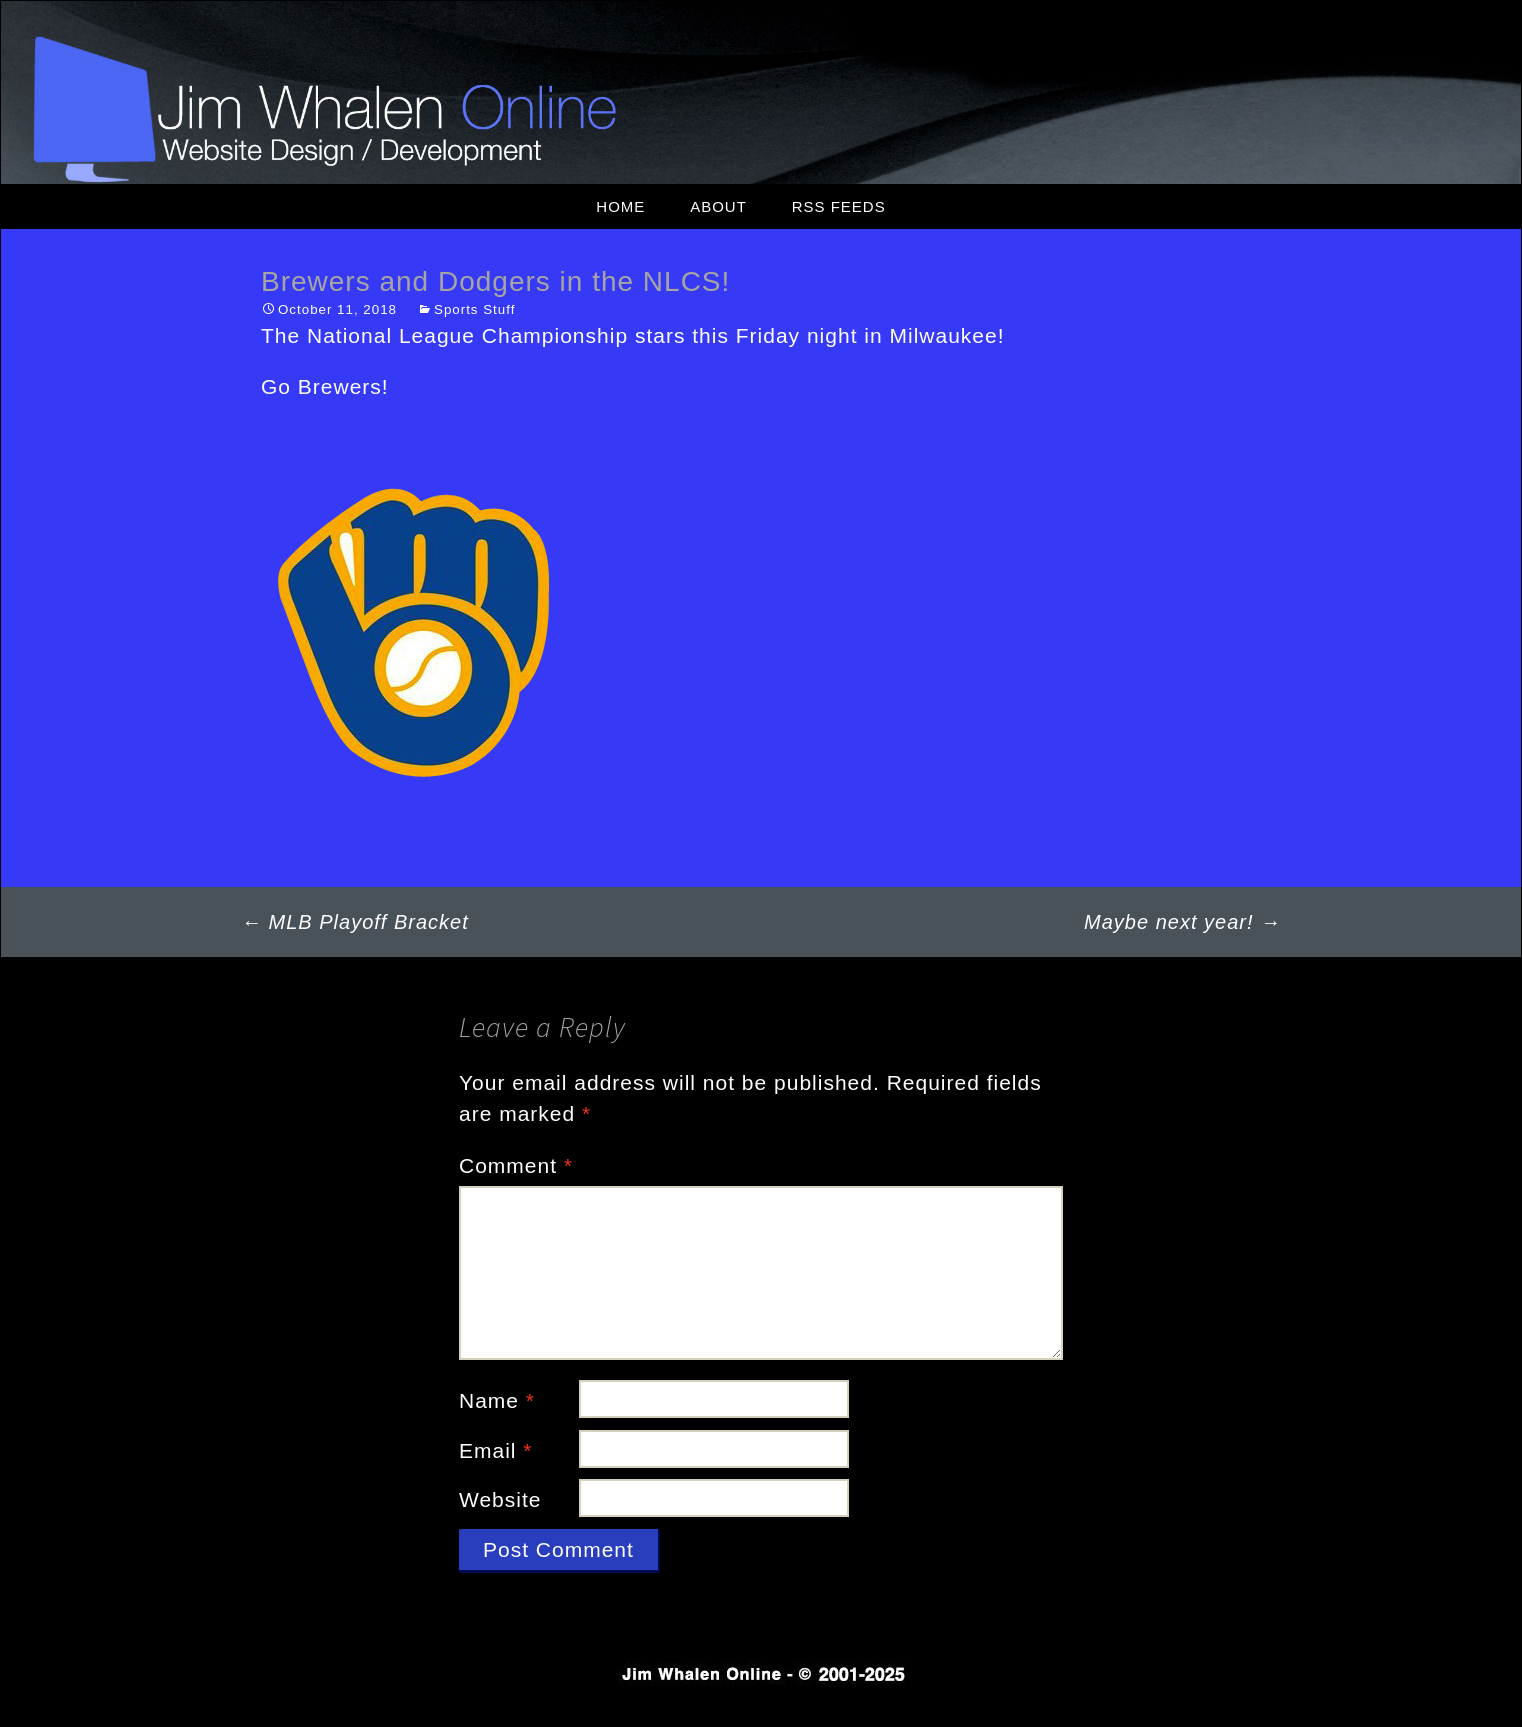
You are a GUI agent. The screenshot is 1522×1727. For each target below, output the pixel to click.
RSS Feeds (839, 206)
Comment (516, 1165)
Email (496, 1450)
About (718, 206)
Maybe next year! (1182, 922)
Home (620, 206)
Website (500, 1499)
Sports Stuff (474, 309)
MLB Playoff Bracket (355, 922)
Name (497, 1400)
